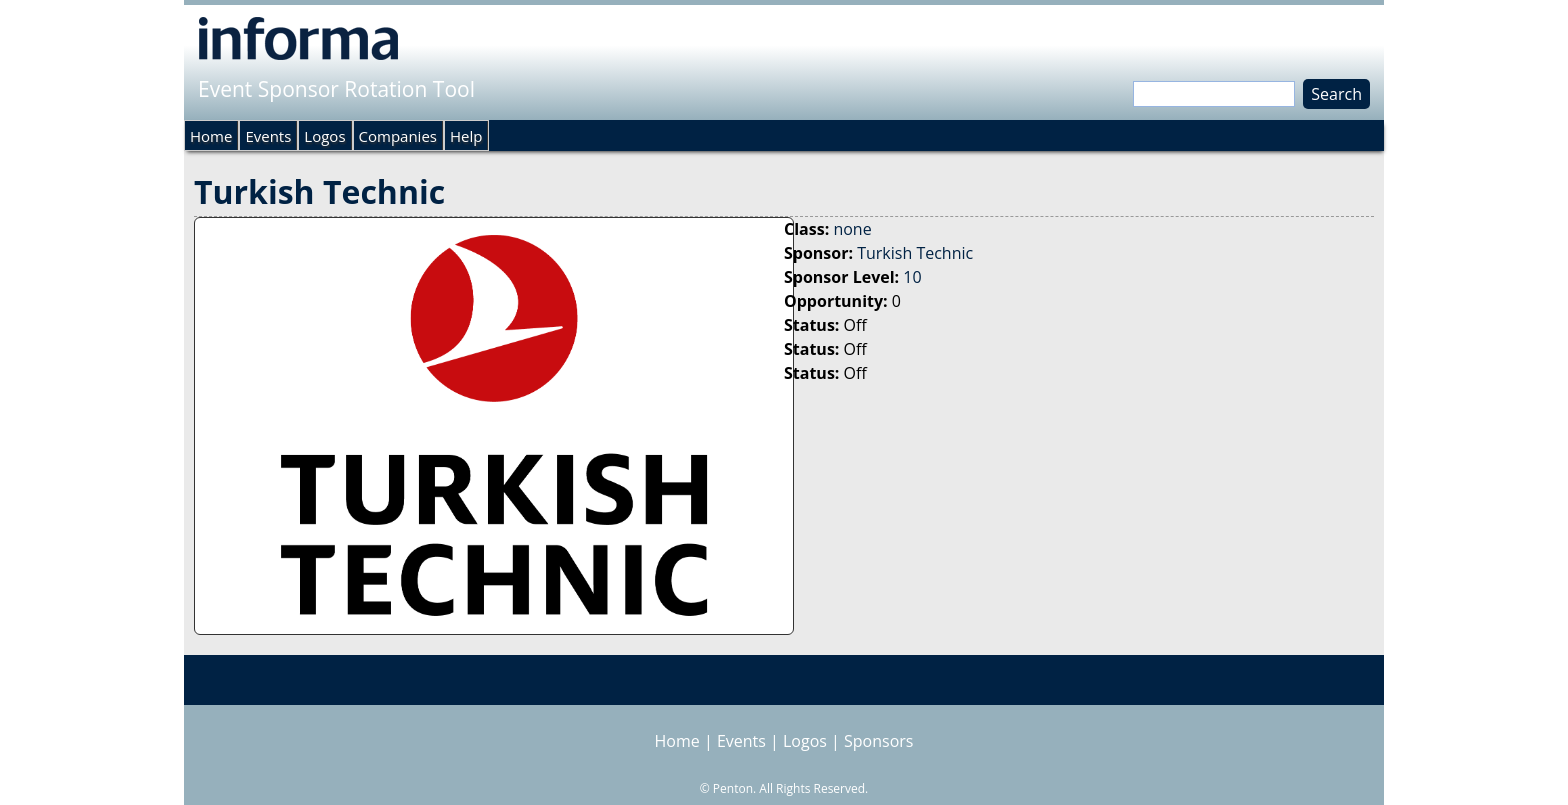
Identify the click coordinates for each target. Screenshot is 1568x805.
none (852, 229)
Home (211, 136)
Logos (324, 136)
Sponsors (878, 741)
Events (268, 136)
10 (912, 277)
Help (466, 136)
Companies (398, 136)
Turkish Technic (915, 253)
